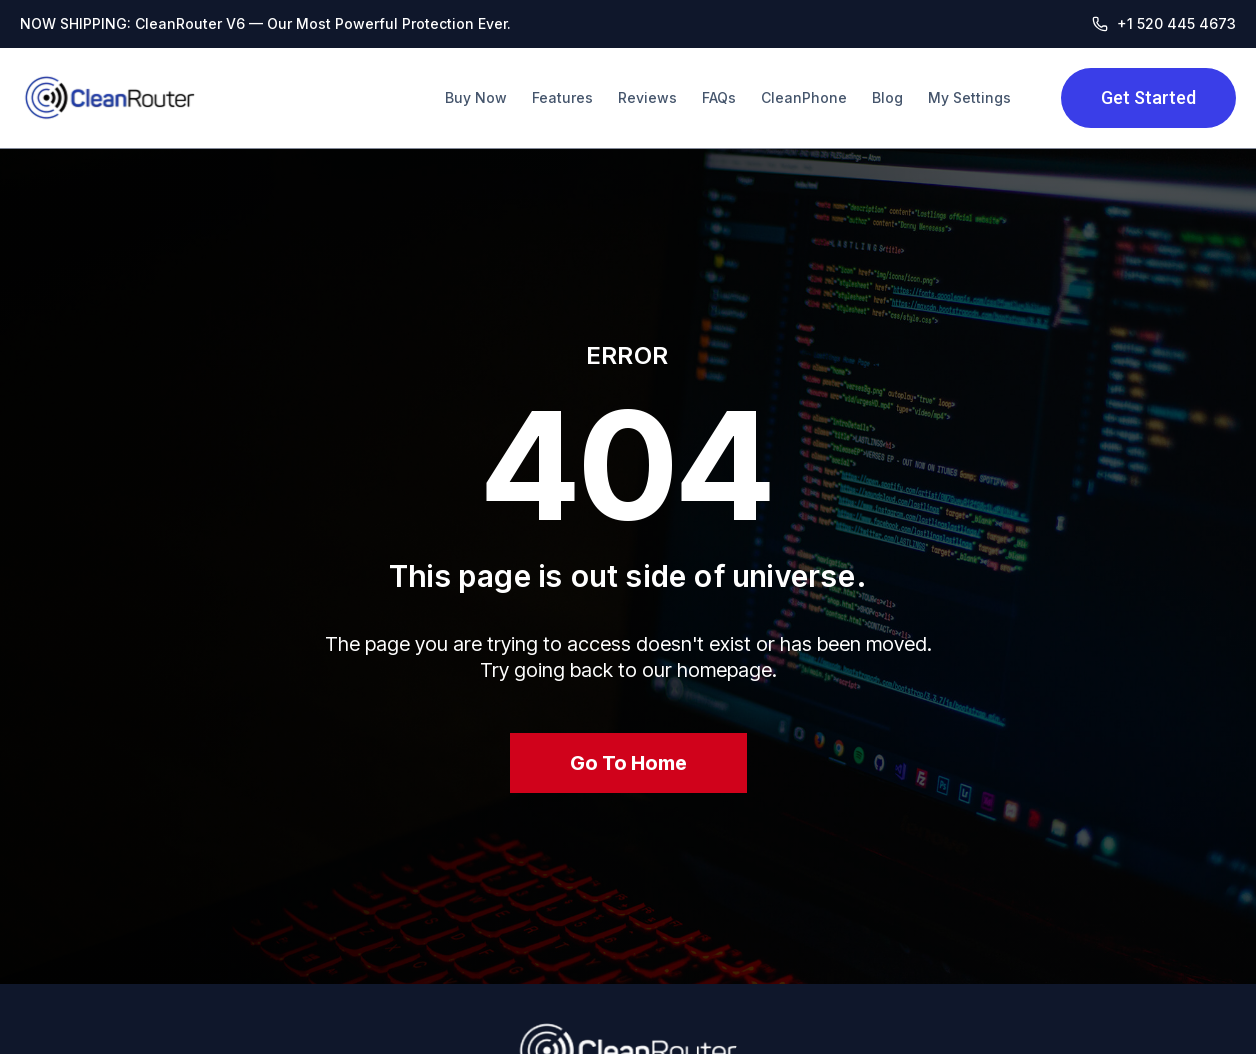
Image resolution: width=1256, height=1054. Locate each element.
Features (562, 97)
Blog (887, 97)
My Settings (969, 97)
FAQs (719, 97)
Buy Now (476, 97)
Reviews (647, 97)
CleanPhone (804, 97)
